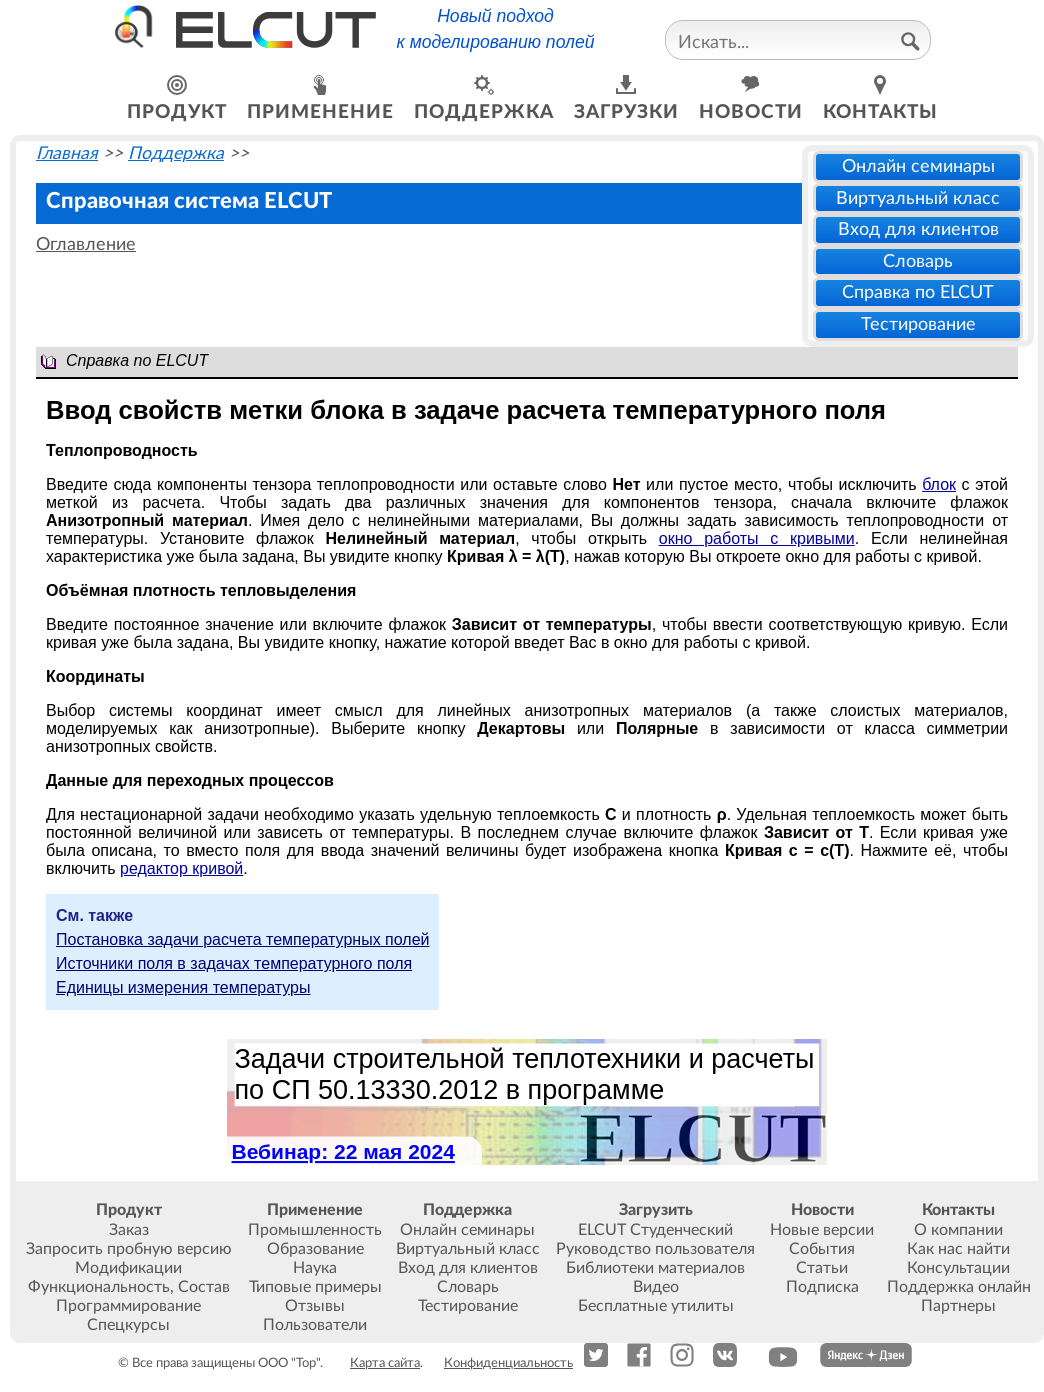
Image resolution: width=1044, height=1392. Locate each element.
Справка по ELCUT (918, 292)
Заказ (129, 1230)
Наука (315, 1268)
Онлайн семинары (918, 166)
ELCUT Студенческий (655, 1230)
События (822, 1249)
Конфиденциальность (508, 1363)
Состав (204, 1287)
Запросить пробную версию (129, 1249)
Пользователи (315, 1325)
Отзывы (315, 1306)
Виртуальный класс (918, 198)
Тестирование (918, 324)
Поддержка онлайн (959, 1287)
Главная (67, 153)
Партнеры (958, 1306)
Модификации (128, 1268)
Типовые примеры (315, 1287)
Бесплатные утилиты (656, 1306)
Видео (656, 1287)
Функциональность (99, 1287)
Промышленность (315, 1230)
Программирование (128, 1306)
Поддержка (176, 153)
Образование (315, 1249)
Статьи (822, 1268)
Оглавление (86, 244)
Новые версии (822, 1230)
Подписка (822, 1287)
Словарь (918, 261)
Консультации (958, 1268)
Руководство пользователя (655, 1249)
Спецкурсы (128, 1325)
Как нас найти (958, 1249)
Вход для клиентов (918, 229)
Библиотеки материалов (655, 1268)
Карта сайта (385, 1363)
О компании (958, 1230)
